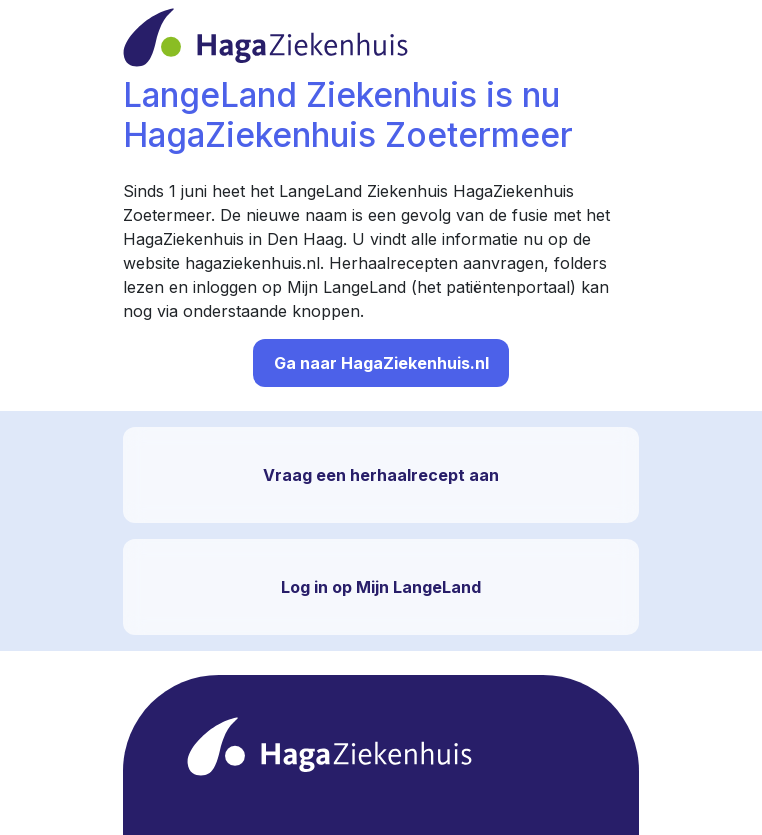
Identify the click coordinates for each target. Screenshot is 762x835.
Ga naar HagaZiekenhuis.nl (381, 363)
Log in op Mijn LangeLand (381, 587)
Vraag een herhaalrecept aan (381, 475)
